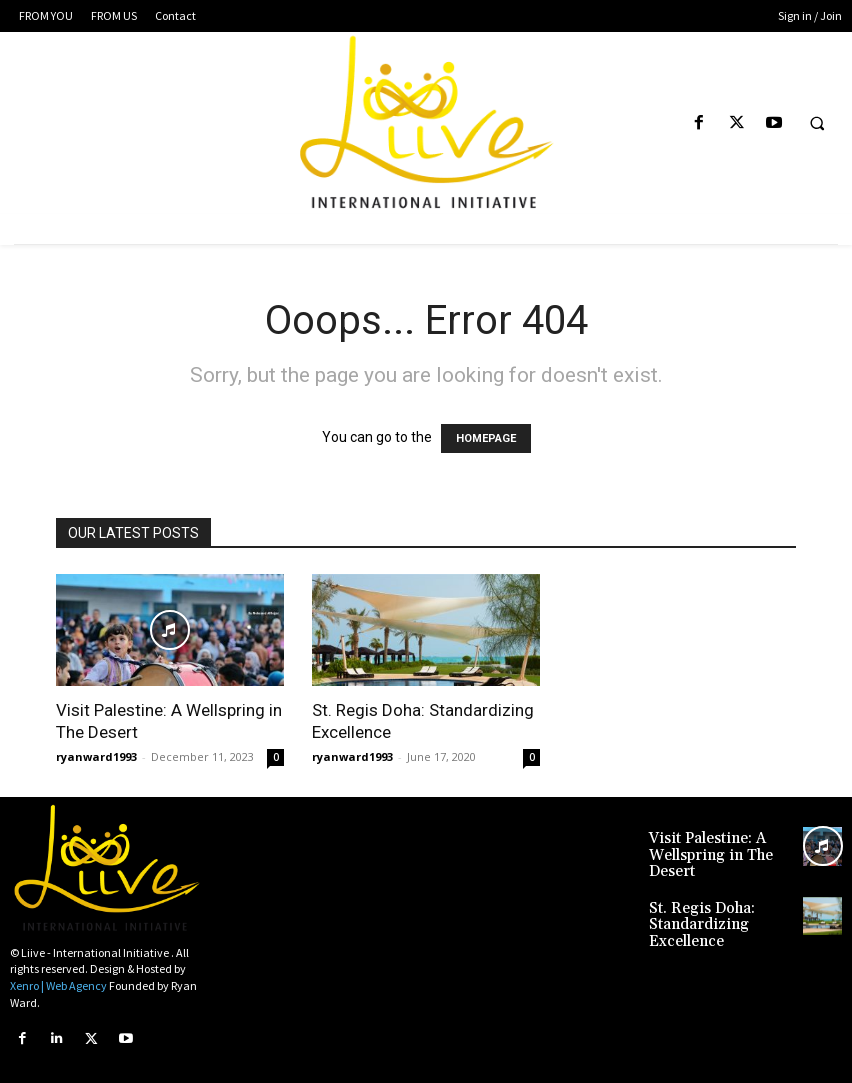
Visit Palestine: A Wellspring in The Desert (700, 851)
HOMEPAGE (486, 438)
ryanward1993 (96, 756)
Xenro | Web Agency (58, 985)
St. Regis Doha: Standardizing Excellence (721, 906)
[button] (817, 124)
